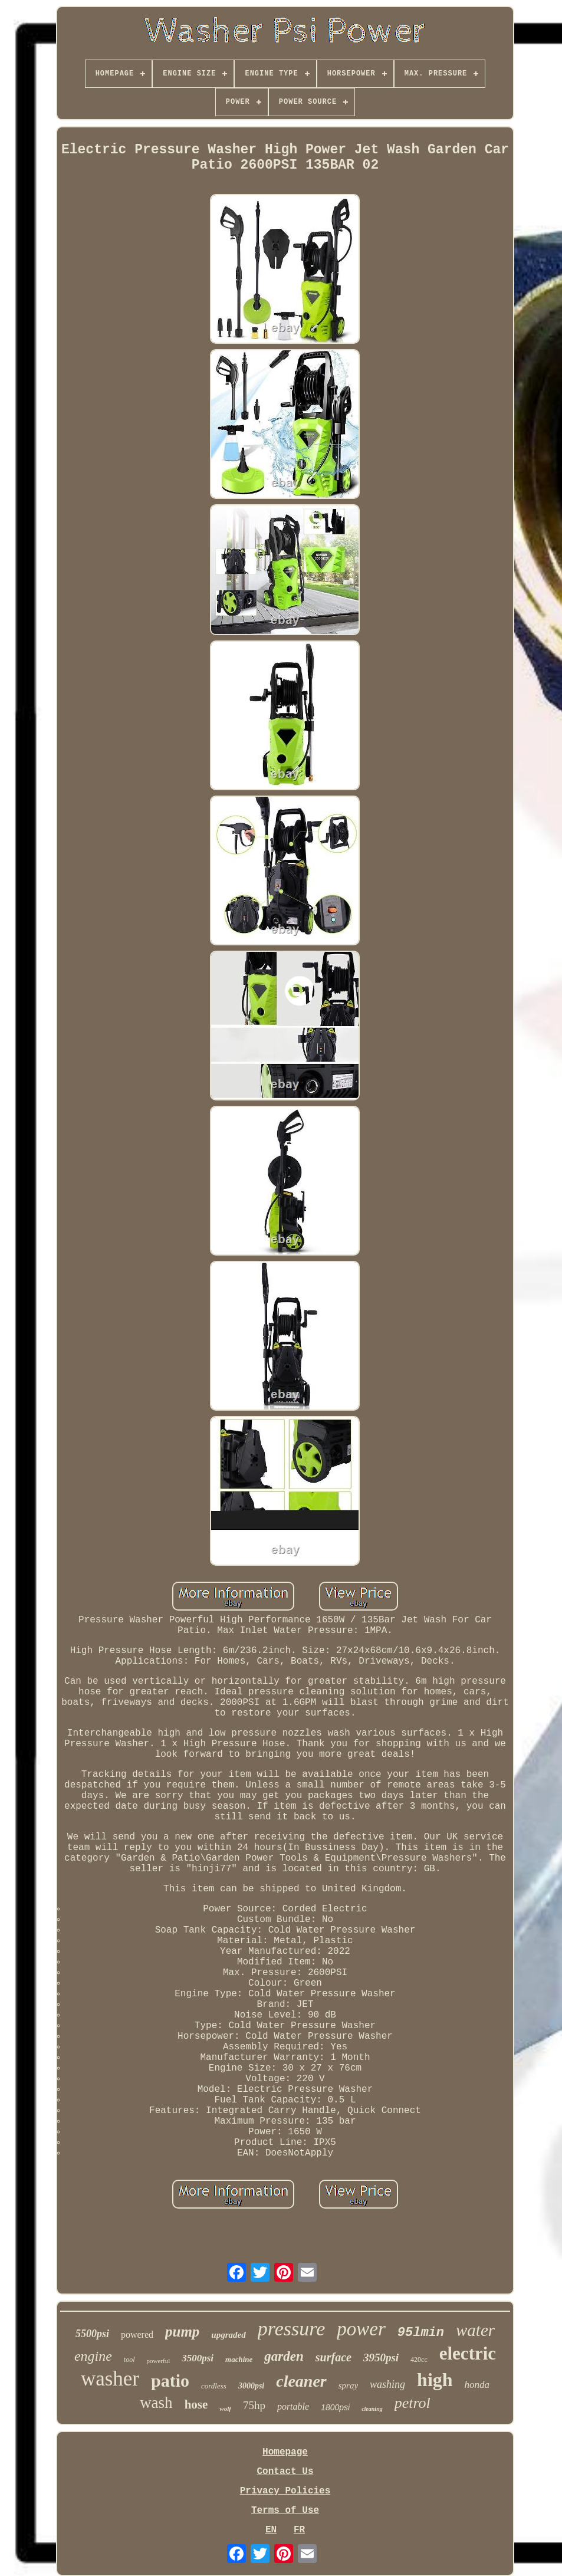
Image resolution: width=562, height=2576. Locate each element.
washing (387, 2384)
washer (110, 2378)
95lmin (420, 2332)
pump (182, 2332)
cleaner (301, 2381)
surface (333, 2357)
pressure (292, 2329)
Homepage (285, 2452)
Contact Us (285, 2471)
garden (283, 2356)
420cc (419, 2359)
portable (293, 2406)
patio (170, 2380)
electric (467, 2353)
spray (348, 2385)
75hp (254, 2405)
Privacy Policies (285, 2491)
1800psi (335, 2407)
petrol (412, 2402)
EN (271, 2530)
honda (477, 2384)
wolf (225, 2408)
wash (156, 2402)
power (361, 2329)
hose (196, 2404)
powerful (158, 2360)
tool (129, 2359)
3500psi (197, 2358)
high (434, 2379)
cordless (213, 2385)
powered (137, 2334)
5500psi (92, 2334)
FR (299, 2530)
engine (93, 2356)
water (475, 2330)
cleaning (372, 2409)
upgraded (228, 2335)
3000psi (251, 2385)
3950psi (381, 2357)
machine (238, 2359)
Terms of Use (285, 2510)
